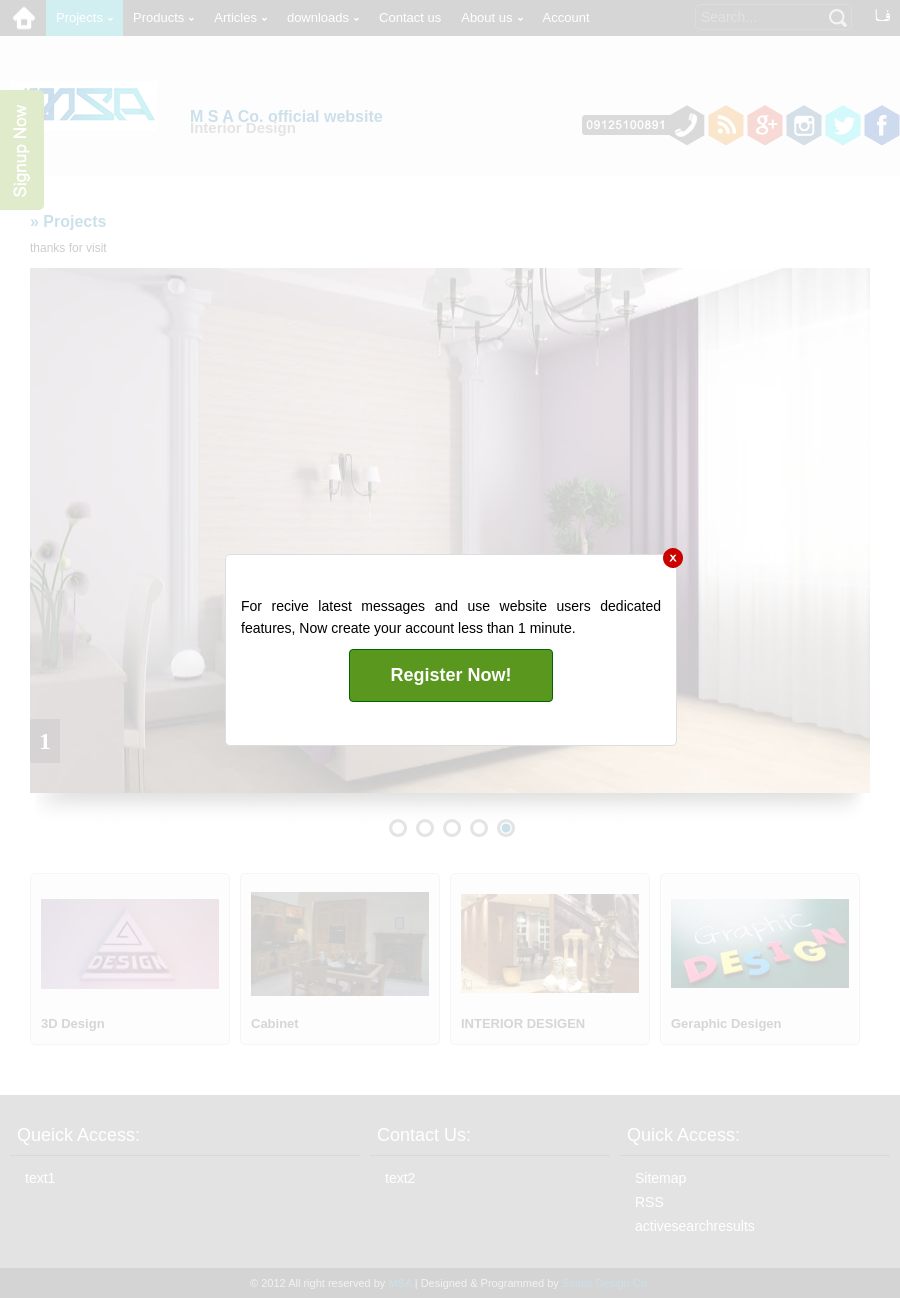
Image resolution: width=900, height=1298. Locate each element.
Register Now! (450, 675)
